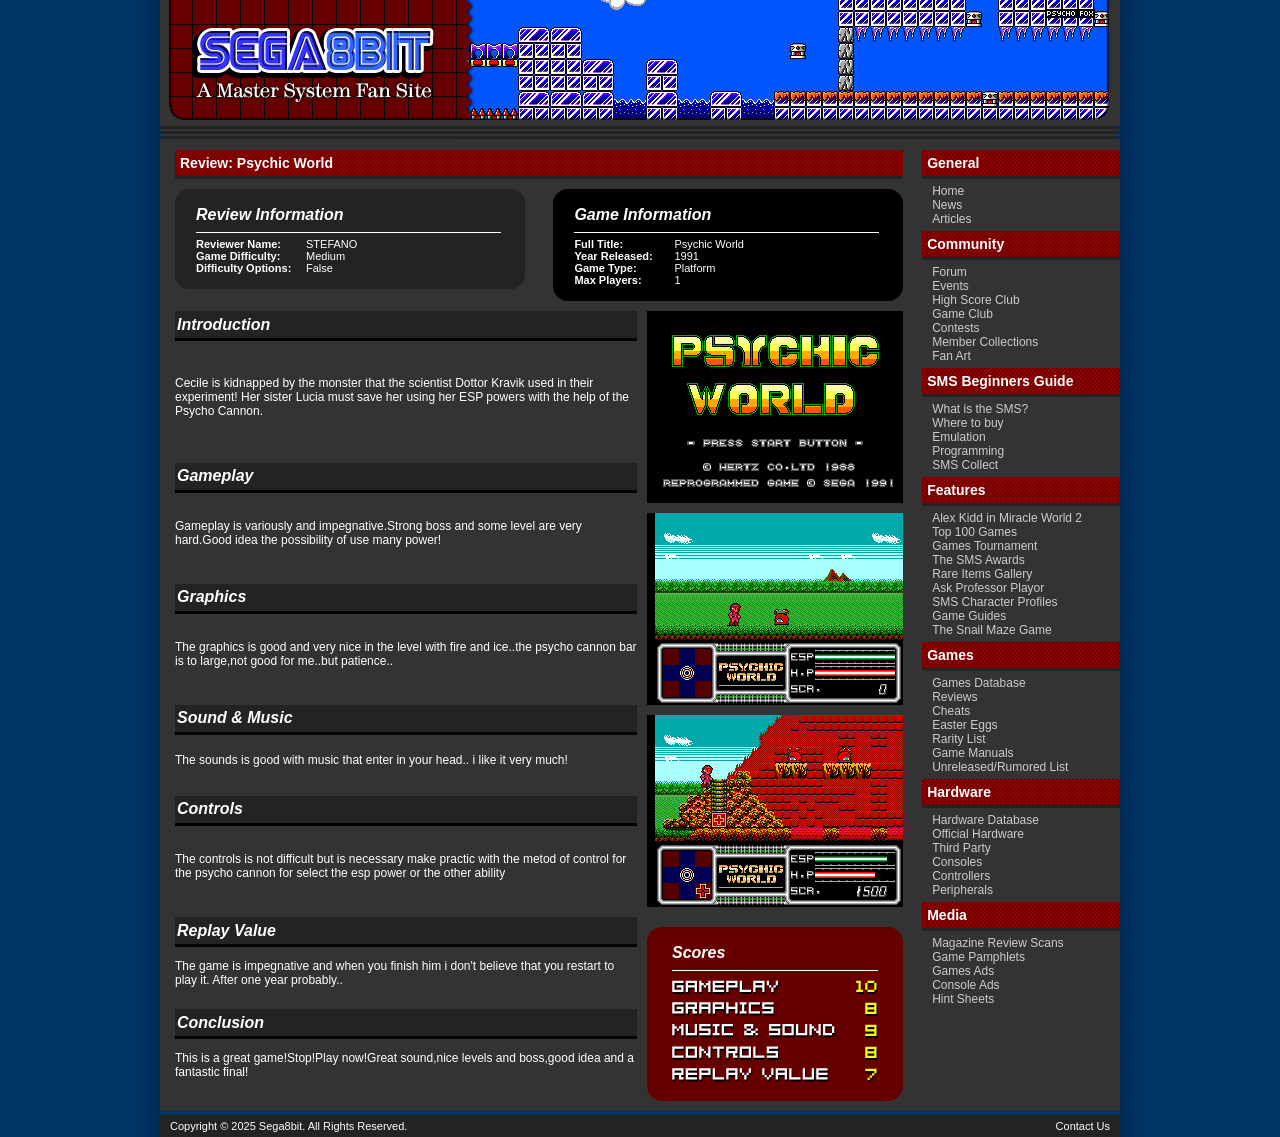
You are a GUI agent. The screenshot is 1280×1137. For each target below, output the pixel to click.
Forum (949, 272)
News (947, 205)
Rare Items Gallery (982, 574)
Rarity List (958, 739)
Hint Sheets (963, 999)
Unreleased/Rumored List (1000, 767)
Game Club (962, 314)
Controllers (961, 876)
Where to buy (967, 423)
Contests (955, 328)
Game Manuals (972, 753)
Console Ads (965, 985)
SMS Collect (965, 465)
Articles (951, 219)
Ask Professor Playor (988, 588)
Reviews (954, 697)
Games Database (978, 683)
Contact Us (1083, 1126)
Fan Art (951, 356)
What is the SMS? (980, 409)
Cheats (951, 711)
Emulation (958, 437)
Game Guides (969, 616)
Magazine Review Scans (997, 943)
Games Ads (963, 971)
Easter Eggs (964, 725)
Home (948, 191)
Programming (968, 451)
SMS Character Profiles (994, 602)
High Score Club (975, 300)
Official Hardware (978, 834)
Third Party (961, 848)
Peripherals (962, 890)
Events (950, 286)
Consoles (957, 862)
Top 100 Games (974, 532)
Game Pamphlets (978, 957)
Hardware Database (985, 820)
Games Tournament (984, 546)
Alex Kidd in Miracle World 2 (1007, 518)
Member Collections (985, 342)
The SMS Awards (978, 560)
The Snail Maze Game (991, 630)
